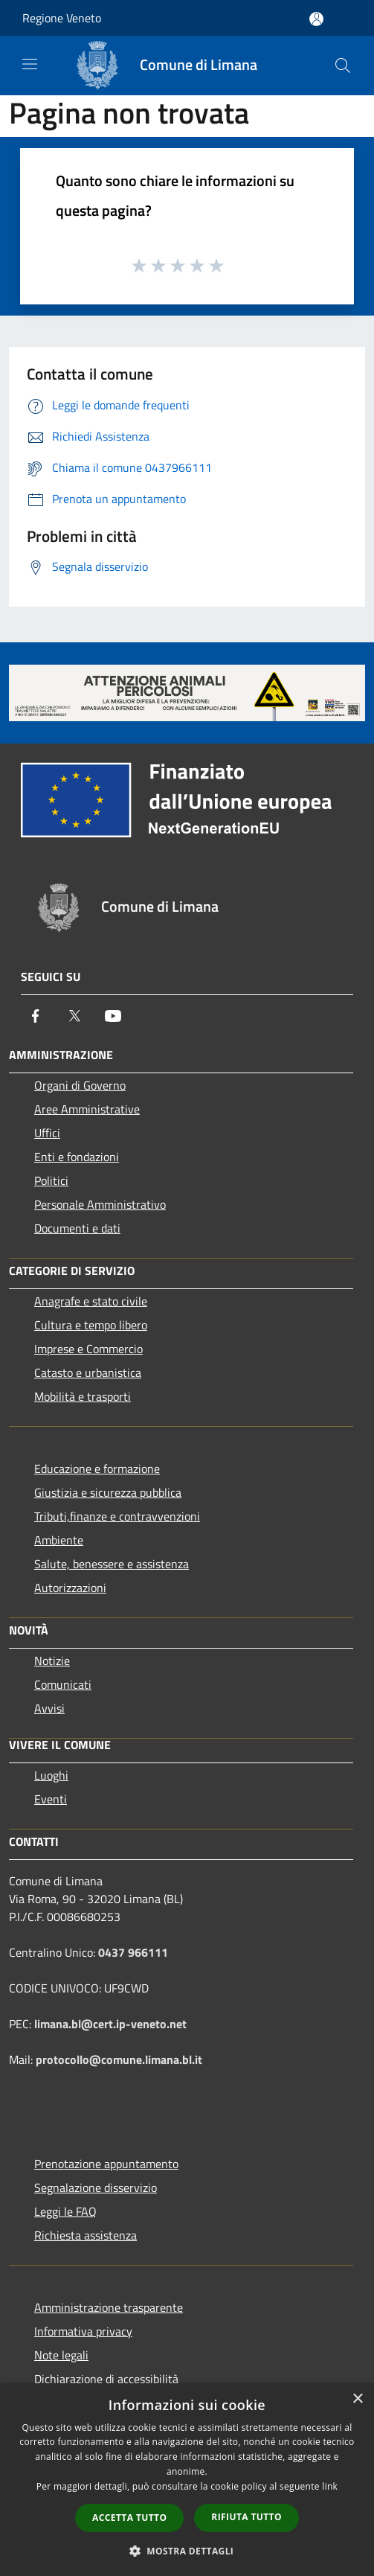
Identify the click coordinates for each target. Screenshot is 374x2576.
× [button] (357, 2399)
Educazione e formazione (97, 1468)
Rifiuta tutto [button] (246, 2517)
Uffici (47, 1133)
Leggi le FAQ (65, 2211)
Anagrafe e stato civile (90, 1301)
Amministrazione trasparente (108, 2307)
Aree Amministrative (87, 1109)
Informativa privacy (83, 2331)
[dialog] (187, 2479)
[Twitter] (74, 1016)
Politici (51, 1180)
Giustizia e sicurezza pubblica (107, 1492)
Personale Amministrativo (100, 1204)
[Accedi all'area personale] (316, 18)
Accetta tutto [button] (129, 2517)
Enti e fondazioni (76, 1157)
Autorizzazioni (70, 1588)
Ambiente (58, 1540)
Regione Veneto (61, 18)
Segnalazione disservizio (95, 2187)
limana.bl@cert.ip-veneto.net (110, 2024)
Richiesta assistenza (85, 2235)
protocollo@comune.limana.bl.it (119, 2059)
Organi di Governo (80, 1085)
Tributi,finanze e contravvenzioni (117, 1516)
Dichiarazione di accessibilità (106, 2379)
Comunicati (62, 1684)
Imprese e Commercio (88, 1349)
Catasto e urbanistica (87, 1372)
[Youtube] (113, 1016)
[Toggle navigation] (30, 64)
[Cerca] (343, 65)
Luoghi (51, 1775)
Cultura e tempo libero (90, 1325)
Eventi (50, 1799)
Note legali (61, 2355)
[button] (187, 2550)
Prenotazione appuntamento (106, 2164)
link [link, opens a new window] (330, 2486)
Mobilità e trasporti (82, 1396)
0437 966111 (133, 1952)
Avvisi (49, 1708)
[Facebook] (36, 1016)
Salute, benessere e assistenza (111, 1564)
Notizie (52, 1660)
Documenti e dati (77, 1228)
